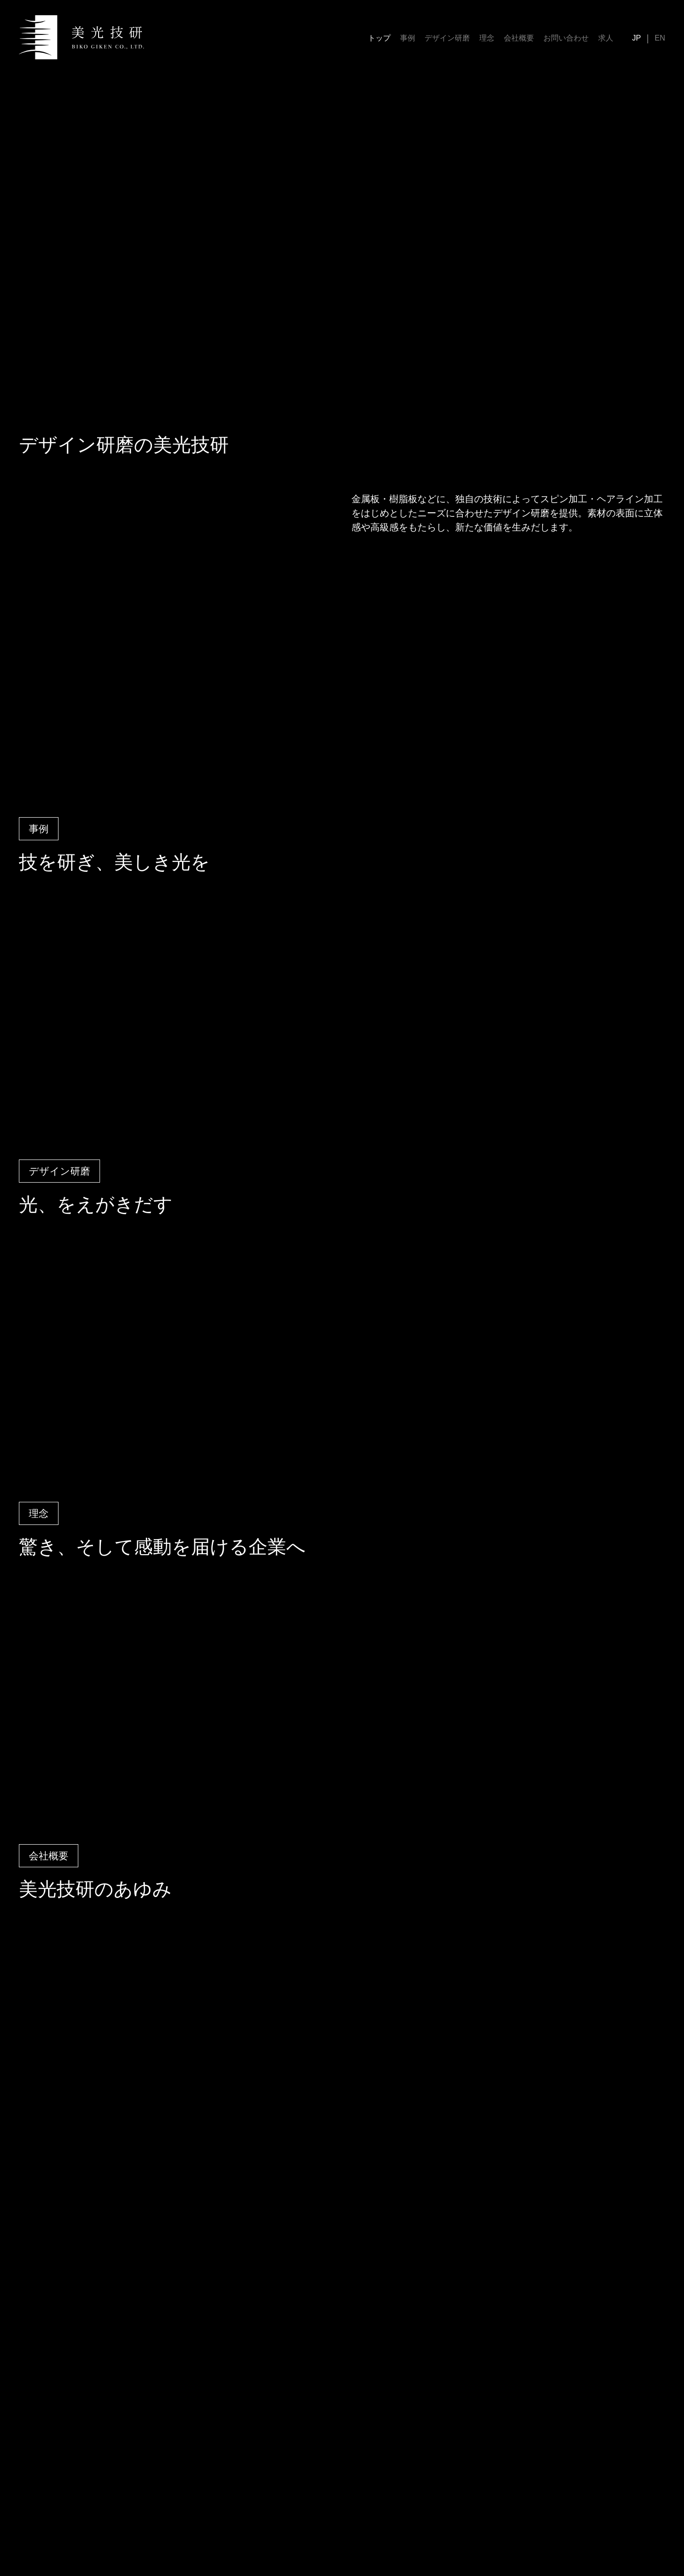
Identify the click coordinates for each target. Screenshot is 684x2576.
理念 (486, 38)
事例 (407, 38)
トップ (379, 38)
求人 (605, 38)
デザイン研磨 (447, 38)
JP (636, 38)
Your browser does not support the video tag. (342, 245)
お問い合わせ (566, 38)
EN (660, 38)
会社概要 (519, 38)
